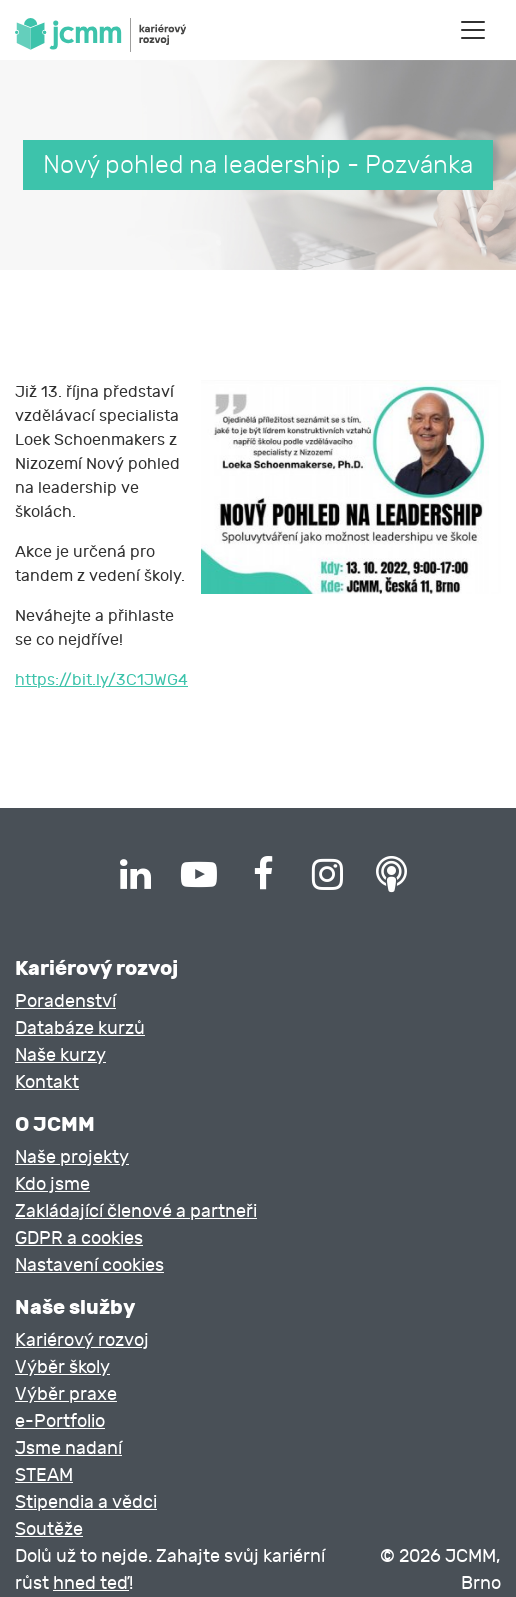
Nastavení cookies (89, 1265)
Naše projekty (72, 1157)
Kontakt (47, 1082)
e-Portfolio (60, 1421)
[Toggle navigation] (473, 30)
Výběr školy (62, 1367)
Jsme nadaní (68, 1448)
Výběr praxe (66, 1394)
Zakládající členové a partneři (136, 1211)
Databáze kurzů (80, 1028)
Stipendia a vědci (86, 1502)
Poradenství (65, 1001)
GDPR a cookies (79, 1238)
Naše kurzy (60, 1055)
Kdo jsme (52, 1184)
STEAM (44, 1475)
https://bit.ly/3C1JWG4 (101, 680)
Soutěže (49, 1529)
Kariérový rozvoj (82, 1340)
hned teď (91, 1583)
